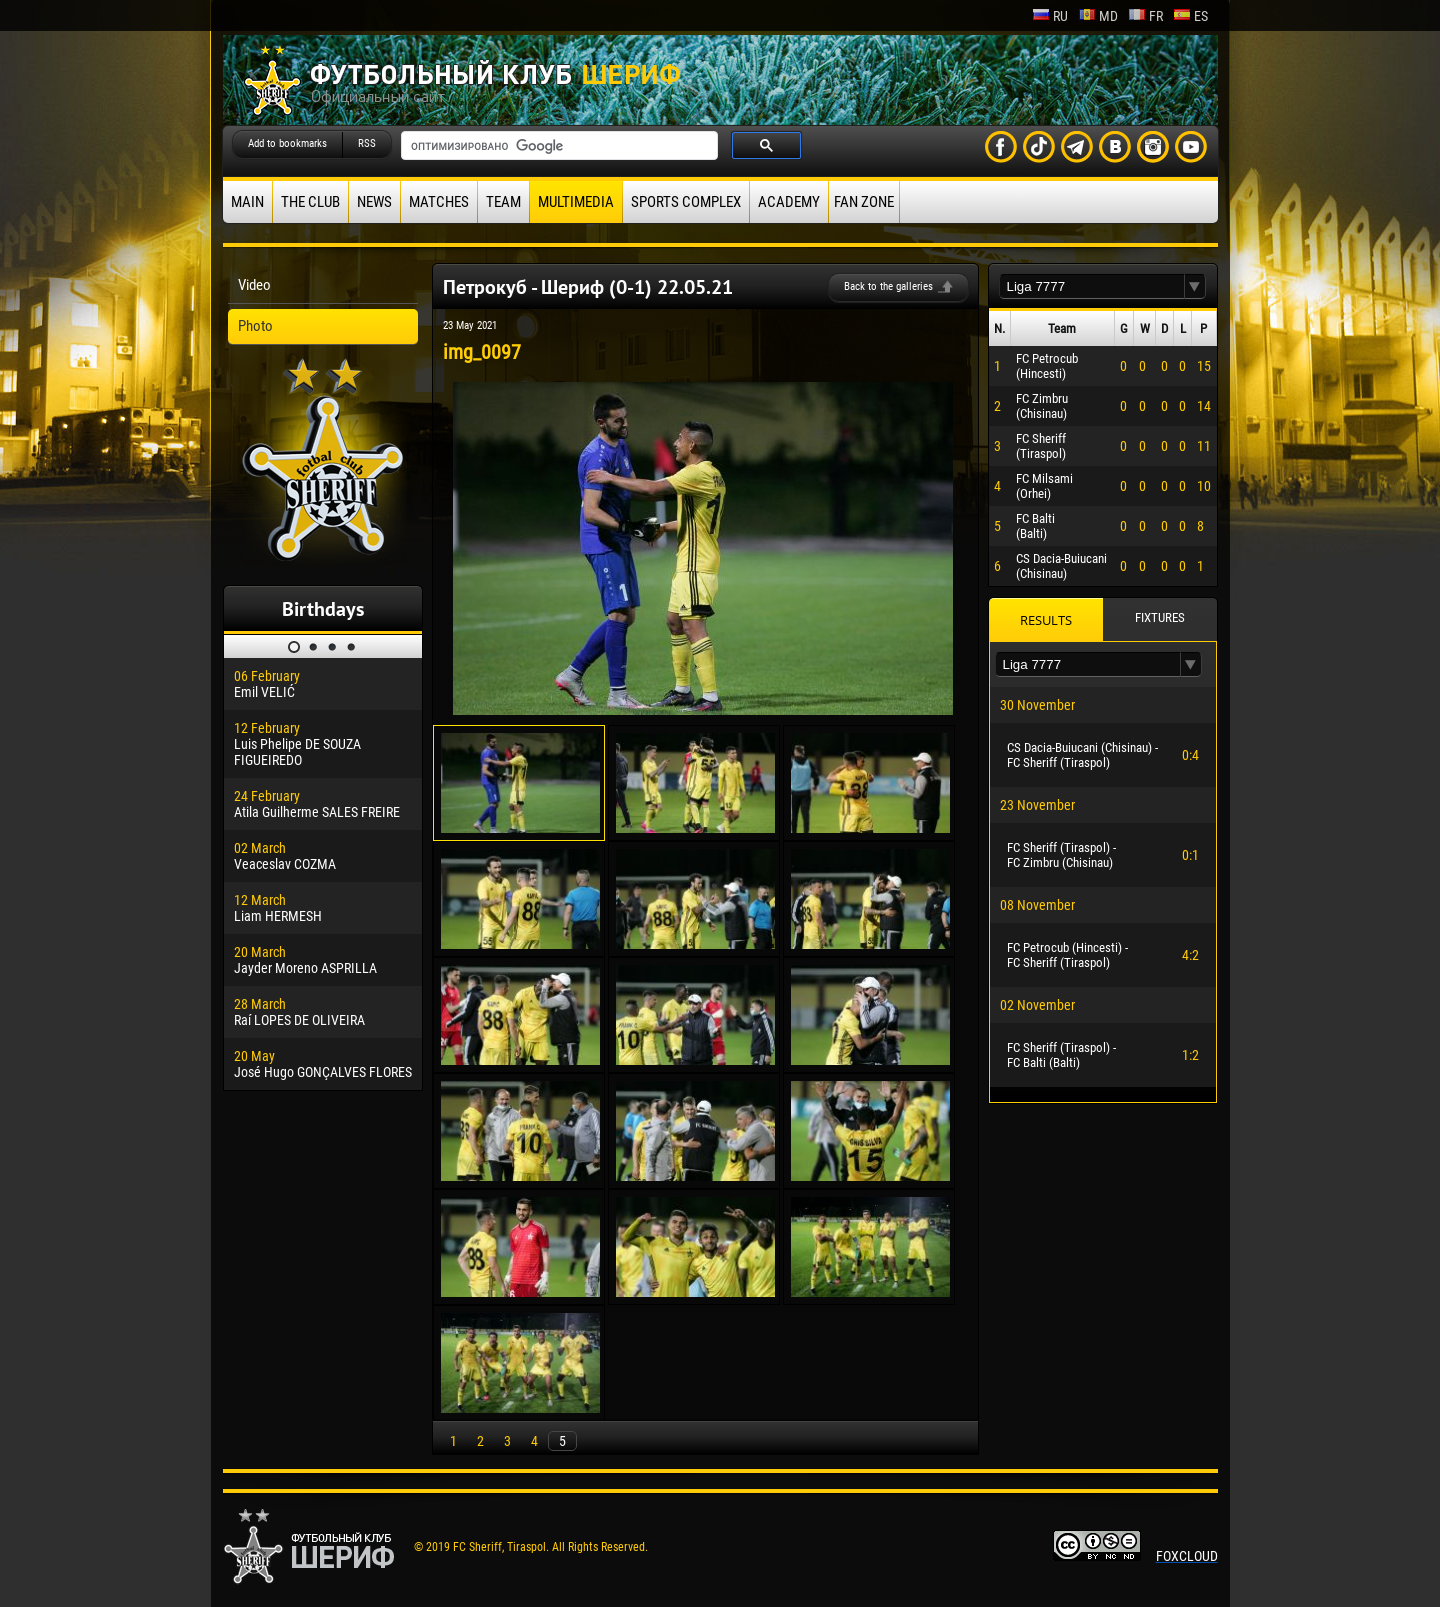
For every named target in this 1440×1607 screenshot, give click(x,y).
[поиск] (557, 146)
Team (503, 202)
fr (1145, 16)
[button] (1195, 286)
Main (247, 202)
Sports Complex (686, 202)
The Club (310, 202)
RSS (367, 143)
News (374, 202)
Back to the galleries (888, 286)
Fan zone (864, 202)
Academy (789, 202)
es (1190, 16)
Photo (255, 326)
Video (254, 285)
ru (1050, 16)
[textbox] (1092, 286)
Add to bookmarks (287, 143)
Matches (439, 202)
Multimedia (576, 202)
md (1098, 16)
